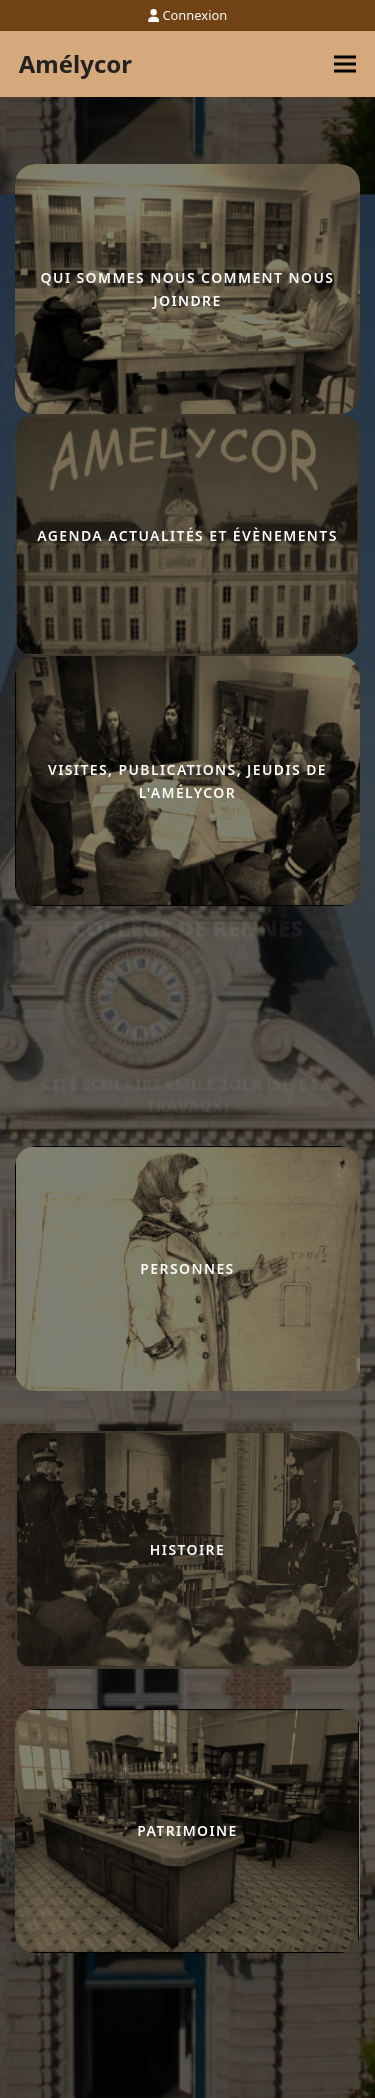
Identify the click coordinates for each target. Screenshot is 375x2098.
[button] (345, 64)
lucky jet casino (19, 907)
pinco (16, 907)
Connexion (194, 15)
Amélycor (75, 63)
